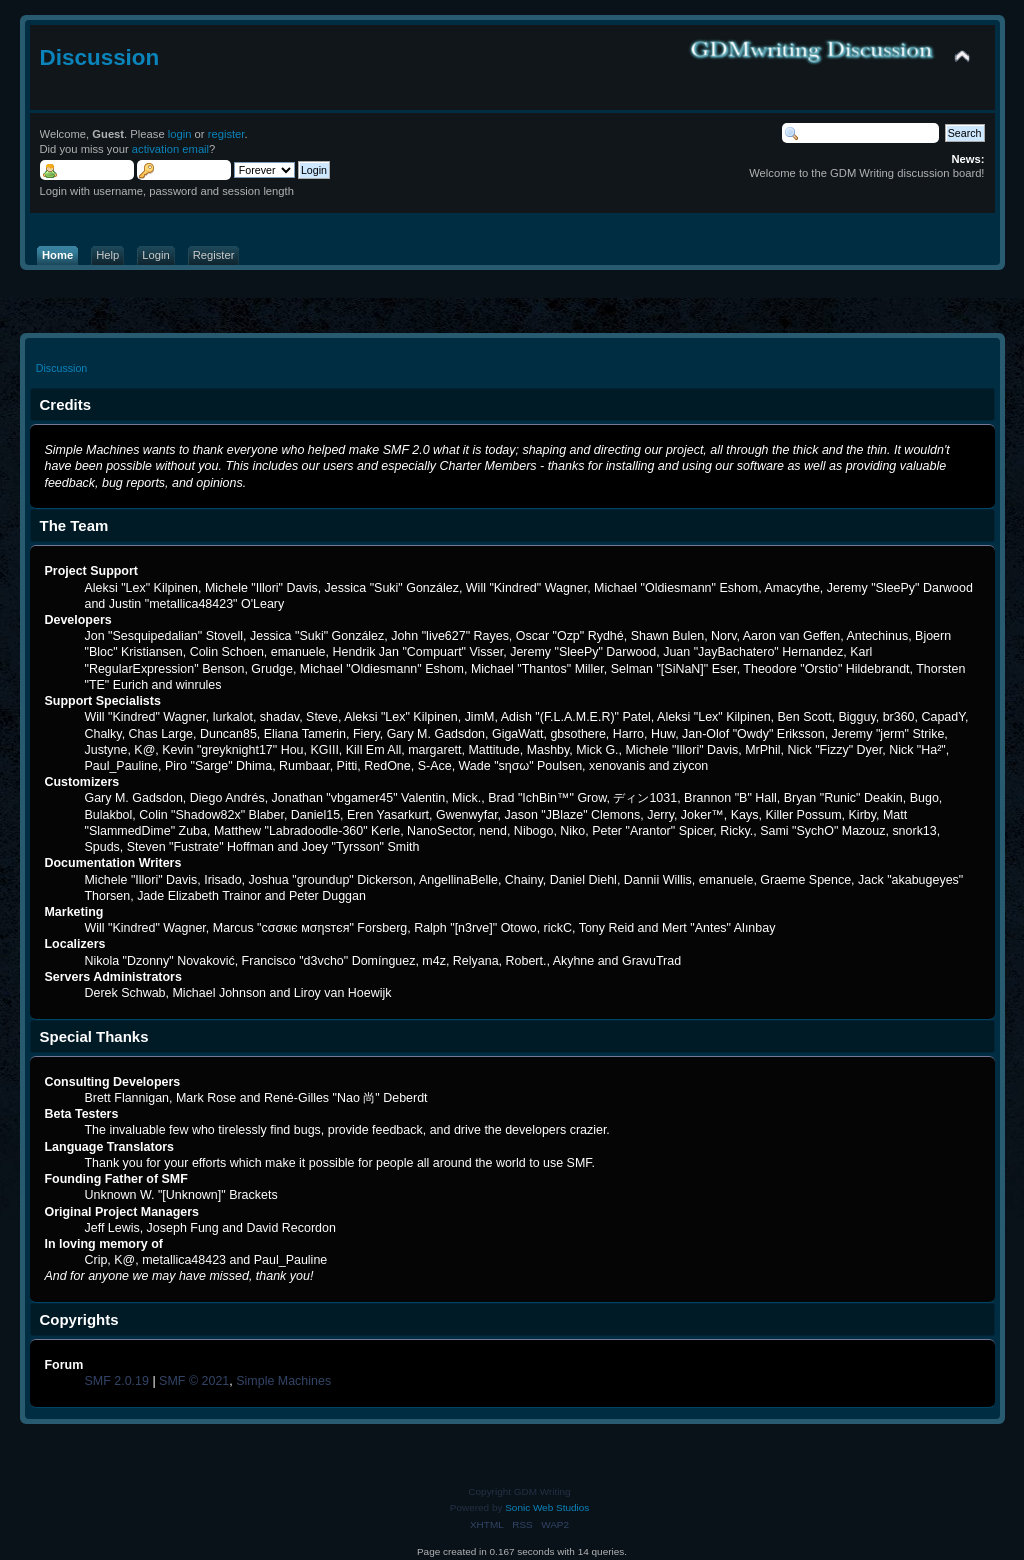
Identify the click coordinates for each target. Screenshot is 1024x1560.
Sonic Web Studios (547, 1507)
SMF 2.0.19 (116, 1381)
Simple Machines (283, 1381)
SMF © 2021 (194, 1381)
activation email (170, 149)
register (226, 134)
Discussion (100, 57)
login (180, 134)
